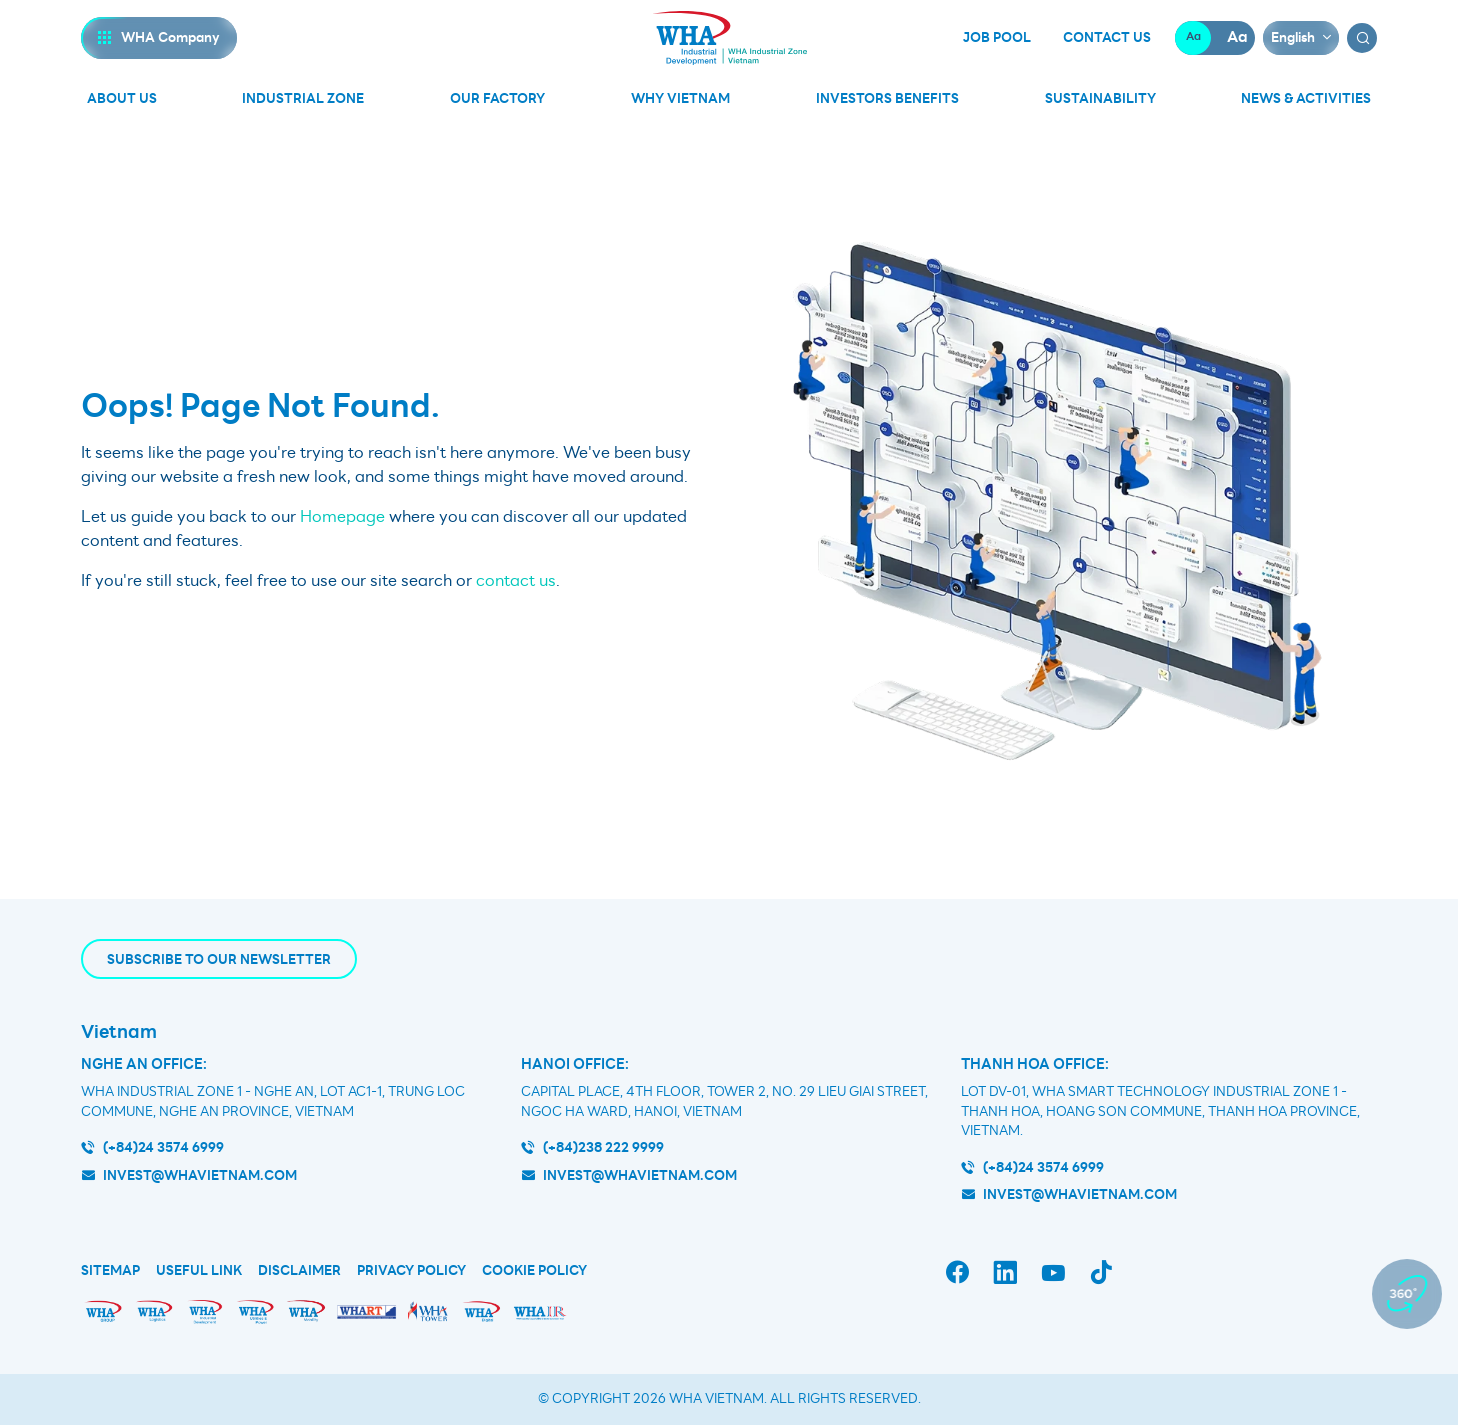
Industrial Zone (303, 98)
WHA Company (170, 37)
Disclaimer (299, 1271)
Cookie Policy (534, 1271)
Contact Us (1107, 38)
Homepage (342, 517)
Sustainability (1100, 98)
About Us (122, 98)
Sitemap (110, 1271)
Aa (1193, 37)
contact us (516, 581)
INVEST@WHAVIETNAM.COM (1080, 1194)
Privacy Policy (411, 1271)
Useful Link (199, 1271)
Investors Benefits (887, 98)
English (1293, 37)
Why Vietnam (680, 98)
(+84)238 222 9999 (603, 1147)
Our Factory (497, 98)
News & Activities (1306, 98)
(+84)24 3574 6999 (163, 1147)
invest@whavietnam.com (200, 1175)
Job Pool (997, 38)
